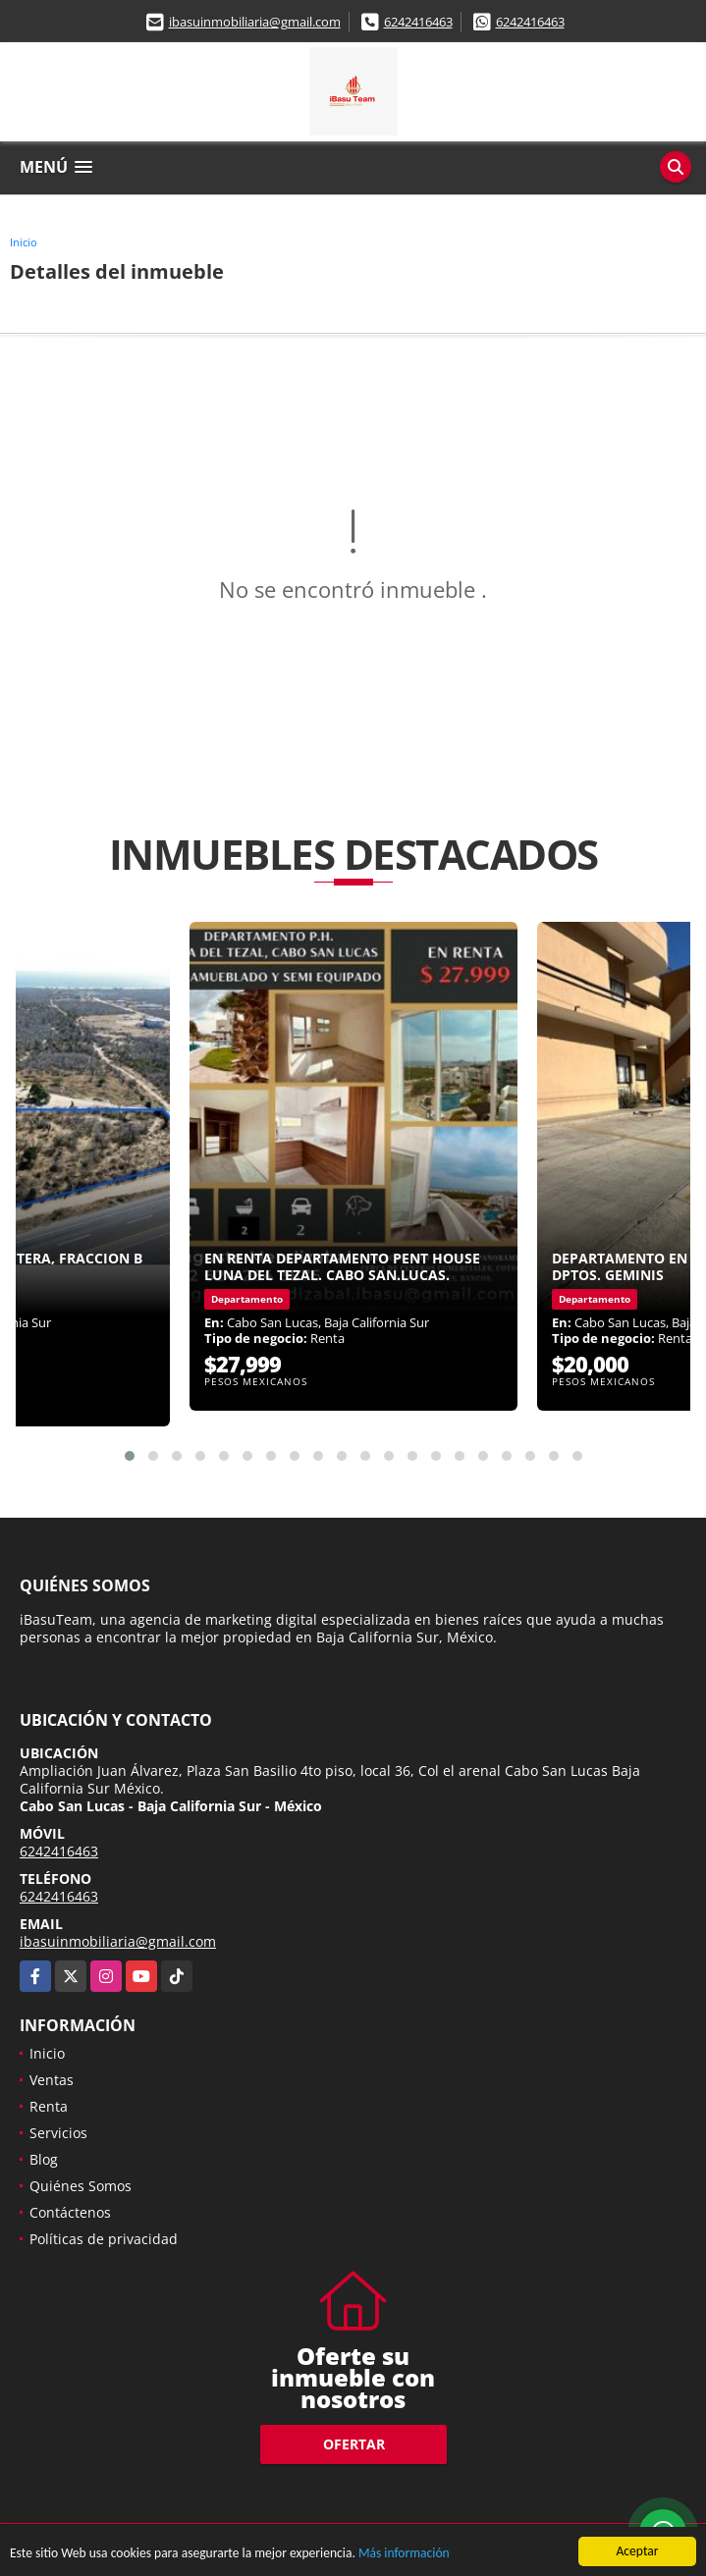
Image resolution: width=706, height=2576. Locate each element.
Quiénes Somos (80, 2185)
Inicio (23, 242)
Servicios (58, 2132)
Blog (43, 2159)
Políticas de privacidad (103, 2238)
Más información (405, 2555)
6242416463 (418, 21)
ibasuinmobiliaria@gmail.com (255, 21)
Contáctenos (70, 2212)
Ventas (51, 2079)
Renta (48, 2106)
